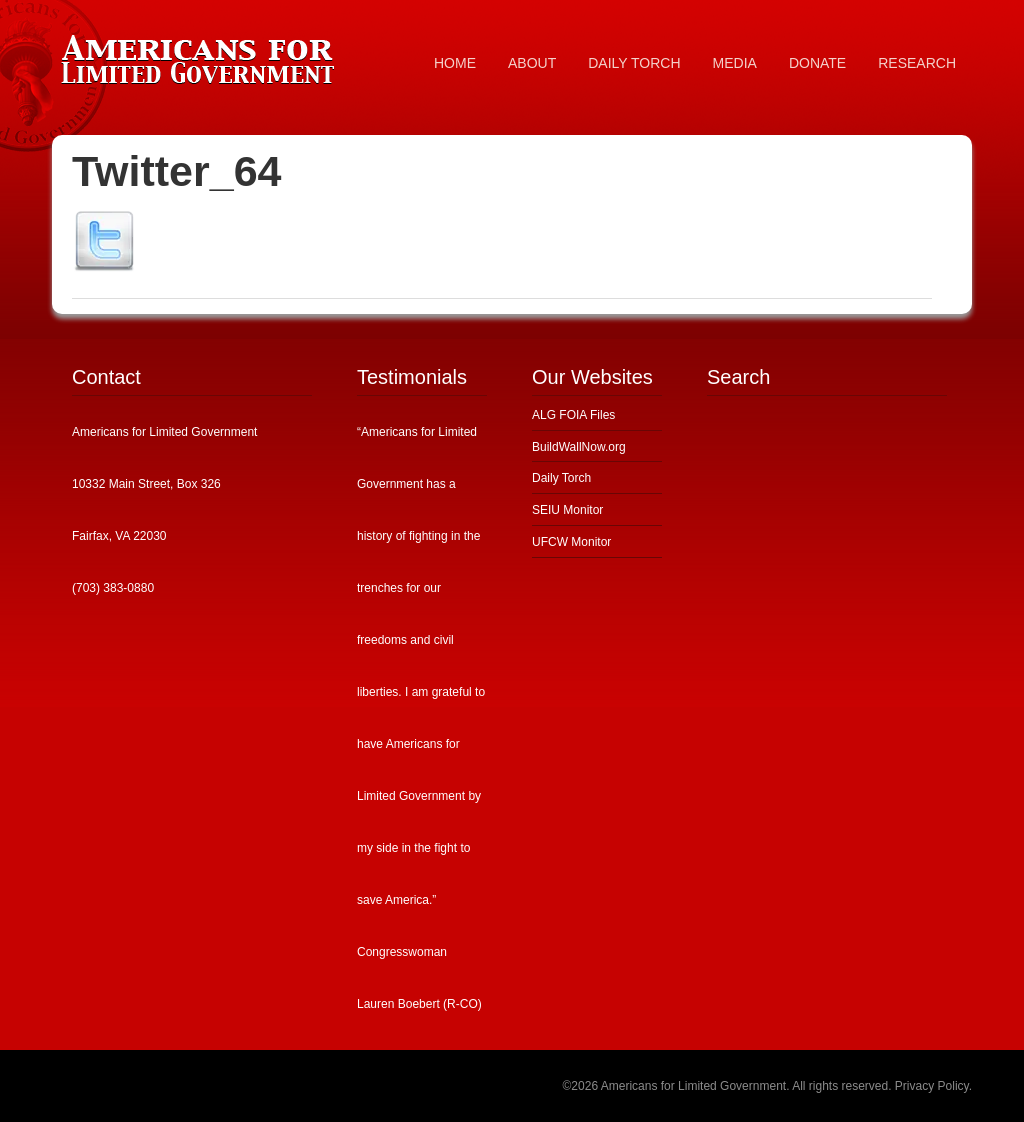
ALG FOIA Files (573, 415)
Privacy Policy (932, 1086)
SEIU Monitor (567, 510)
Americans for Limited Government (202, 55)
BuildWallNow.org (579, 447)
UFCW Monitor (571, 542)
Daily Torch (561, 478)
